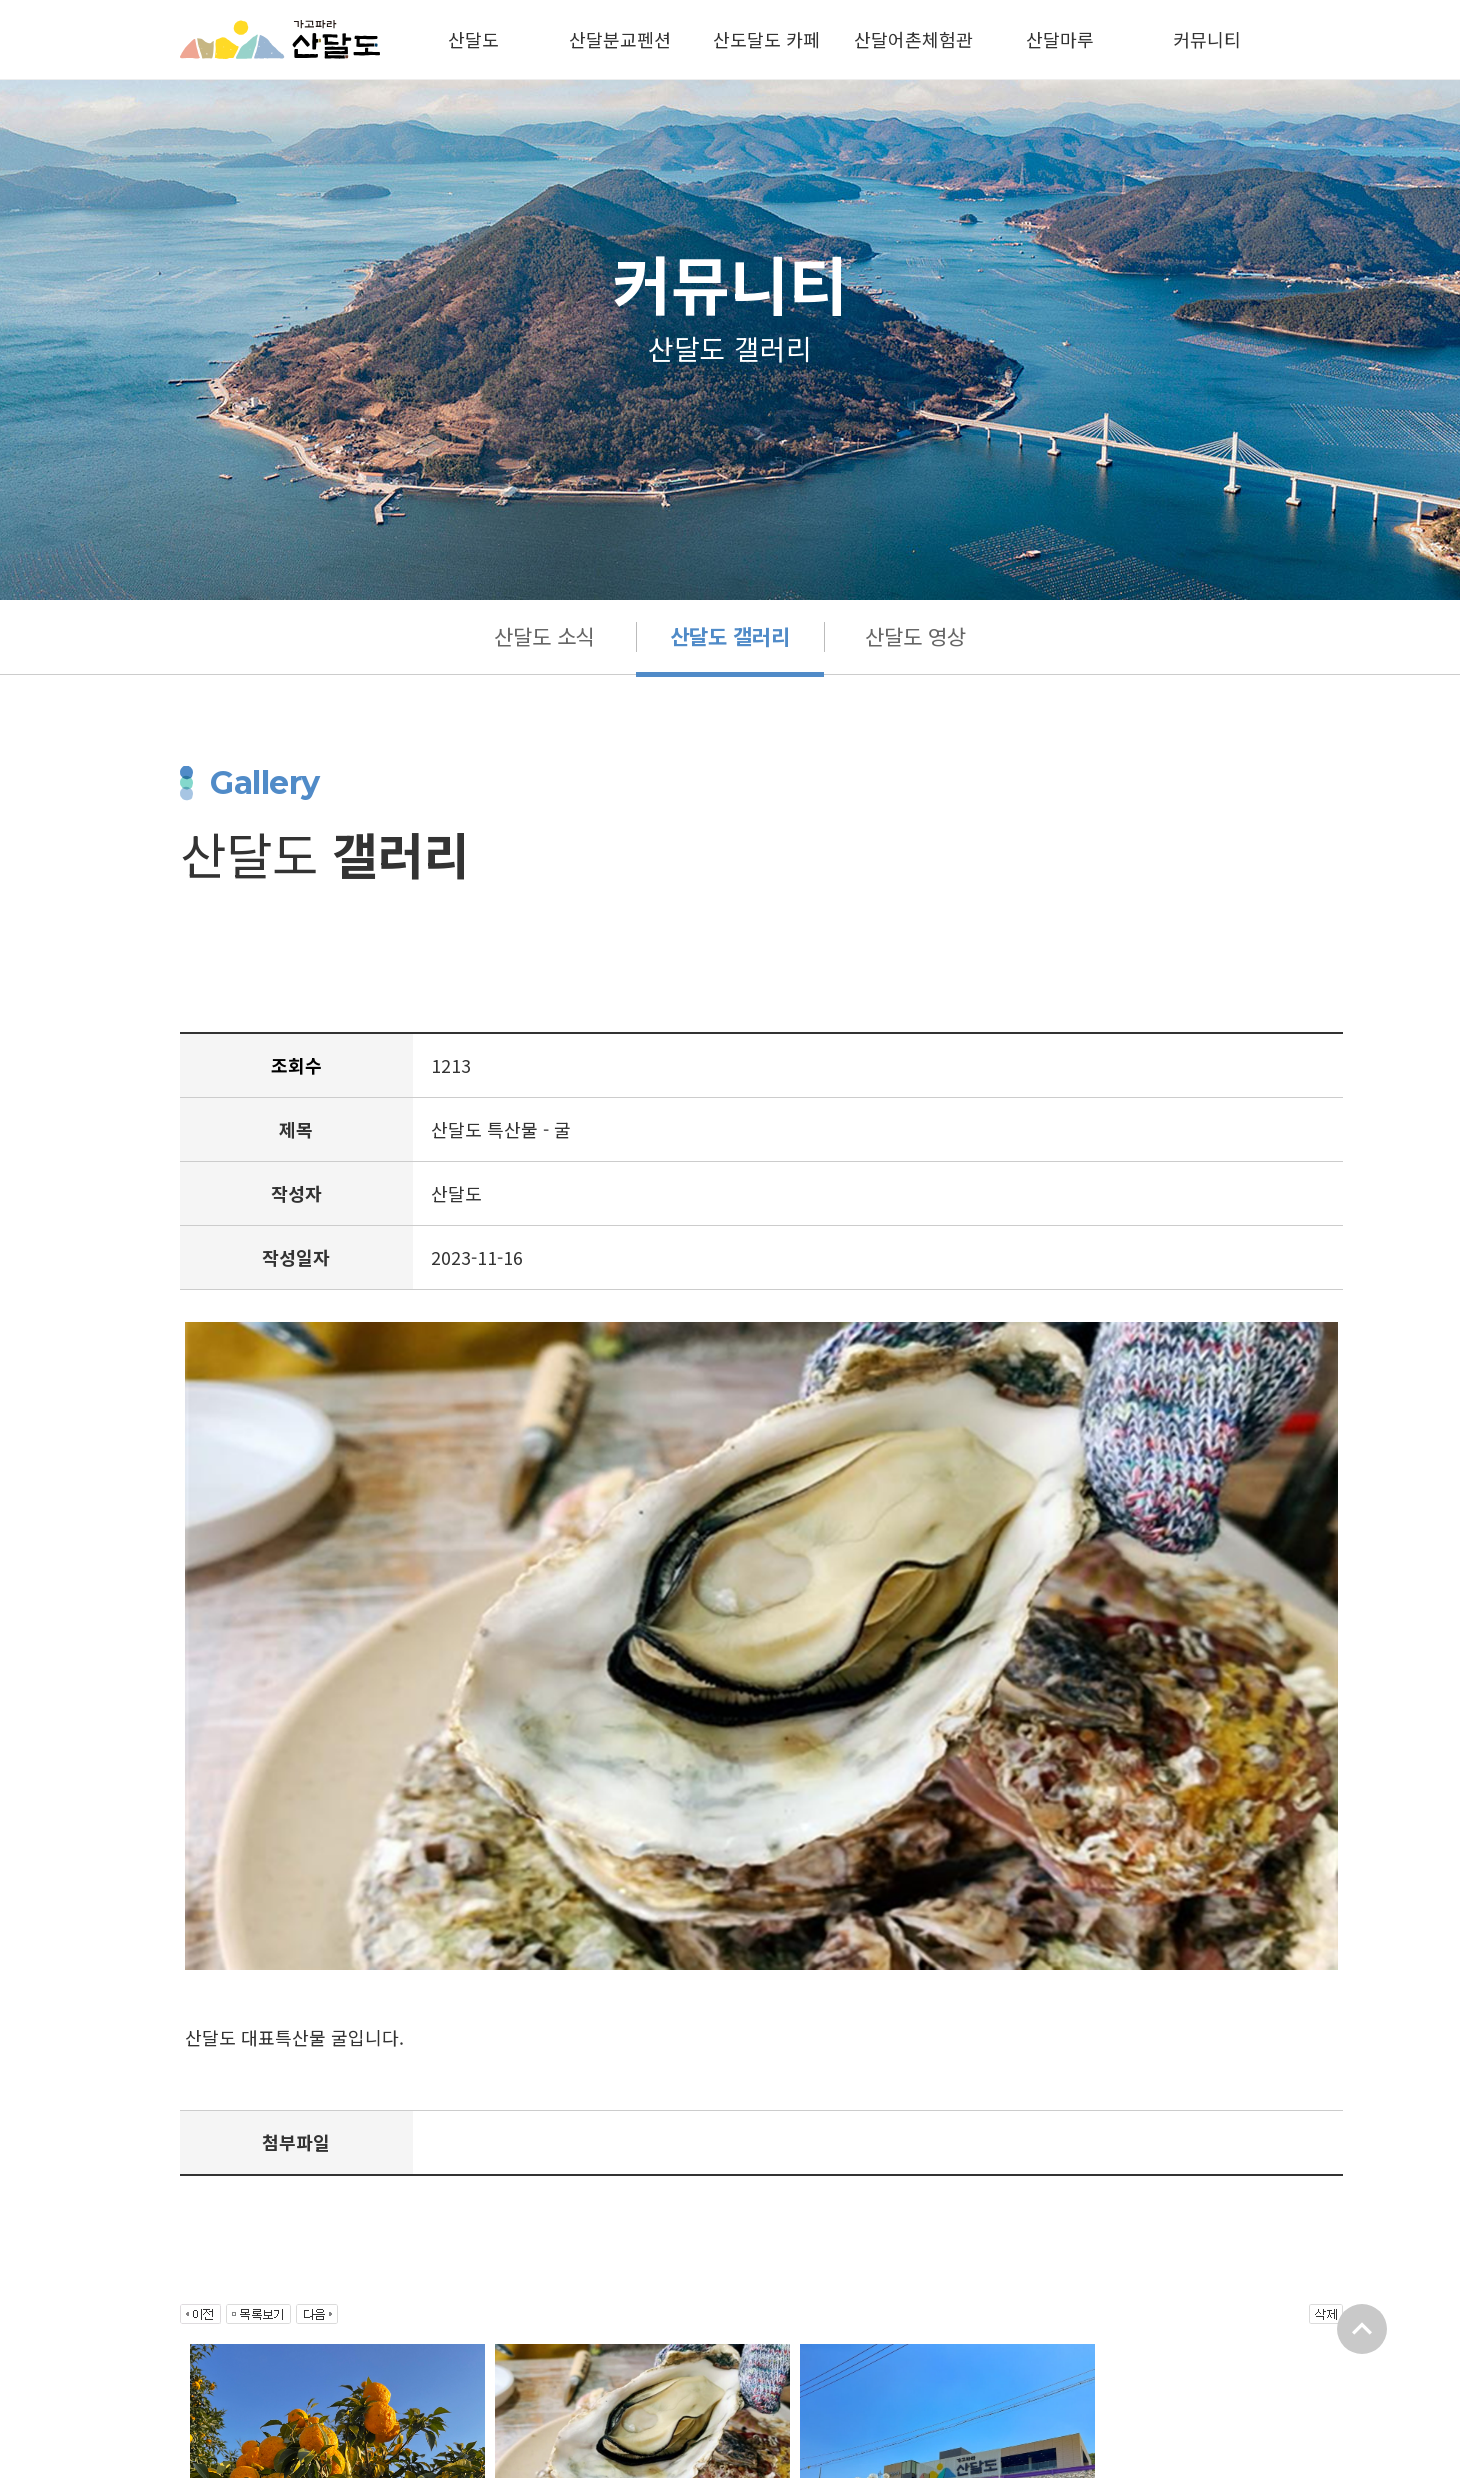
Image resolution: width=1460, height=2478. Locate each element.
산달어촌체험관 (913, 39)
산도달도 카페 (766, 39)
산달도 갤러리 (730, 637)
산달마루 (1060, 39)
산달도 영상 (917, 637)
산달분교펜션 (620, 39)
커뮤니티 (1207, 39)
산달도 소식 (543, 637)
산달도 (473, 39)
